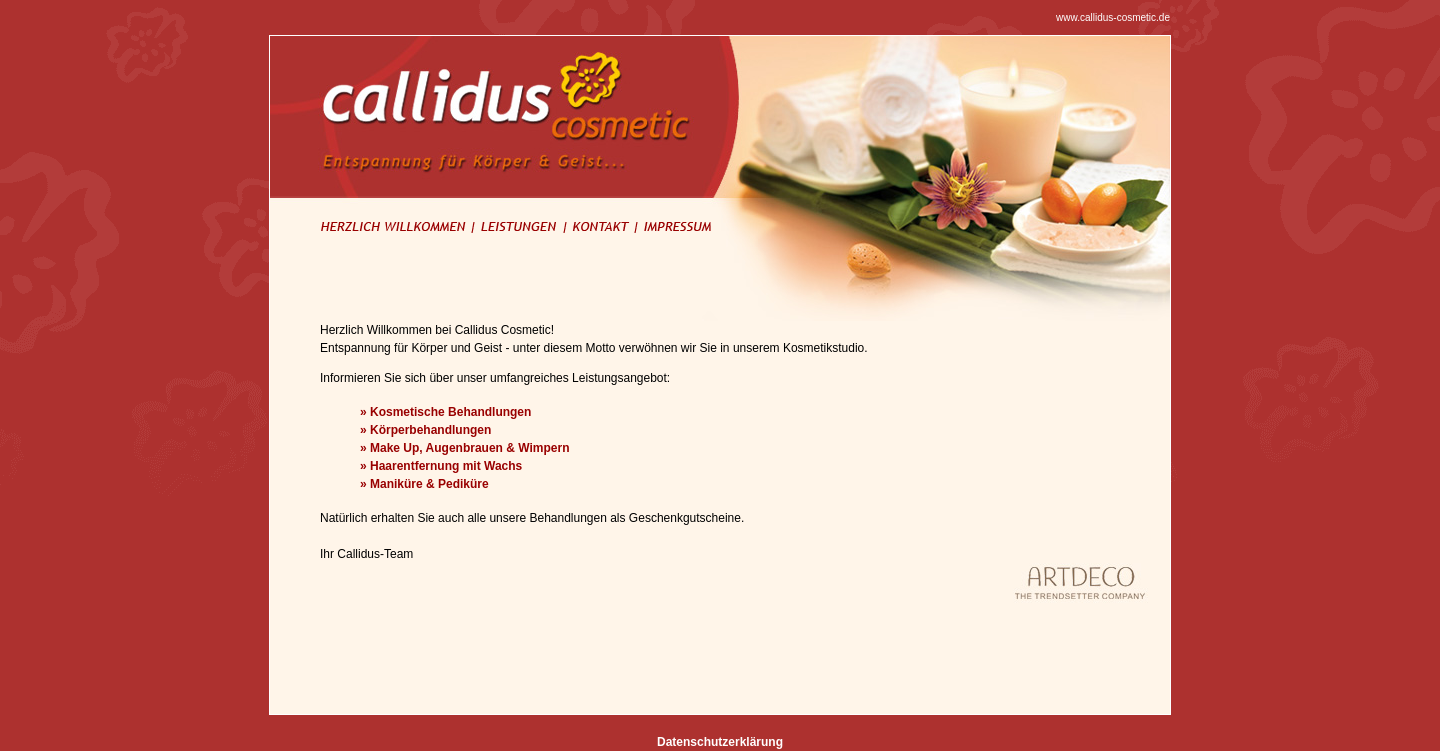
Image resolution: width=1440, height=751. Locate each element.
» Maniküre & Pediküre (424, 484)
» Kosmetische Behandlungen (445, 412)
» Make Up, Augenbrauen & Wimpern (464, 448)
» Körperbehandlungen (425, 430)
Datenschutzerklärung (720, 742)
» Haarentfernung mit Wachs (441, 466)
